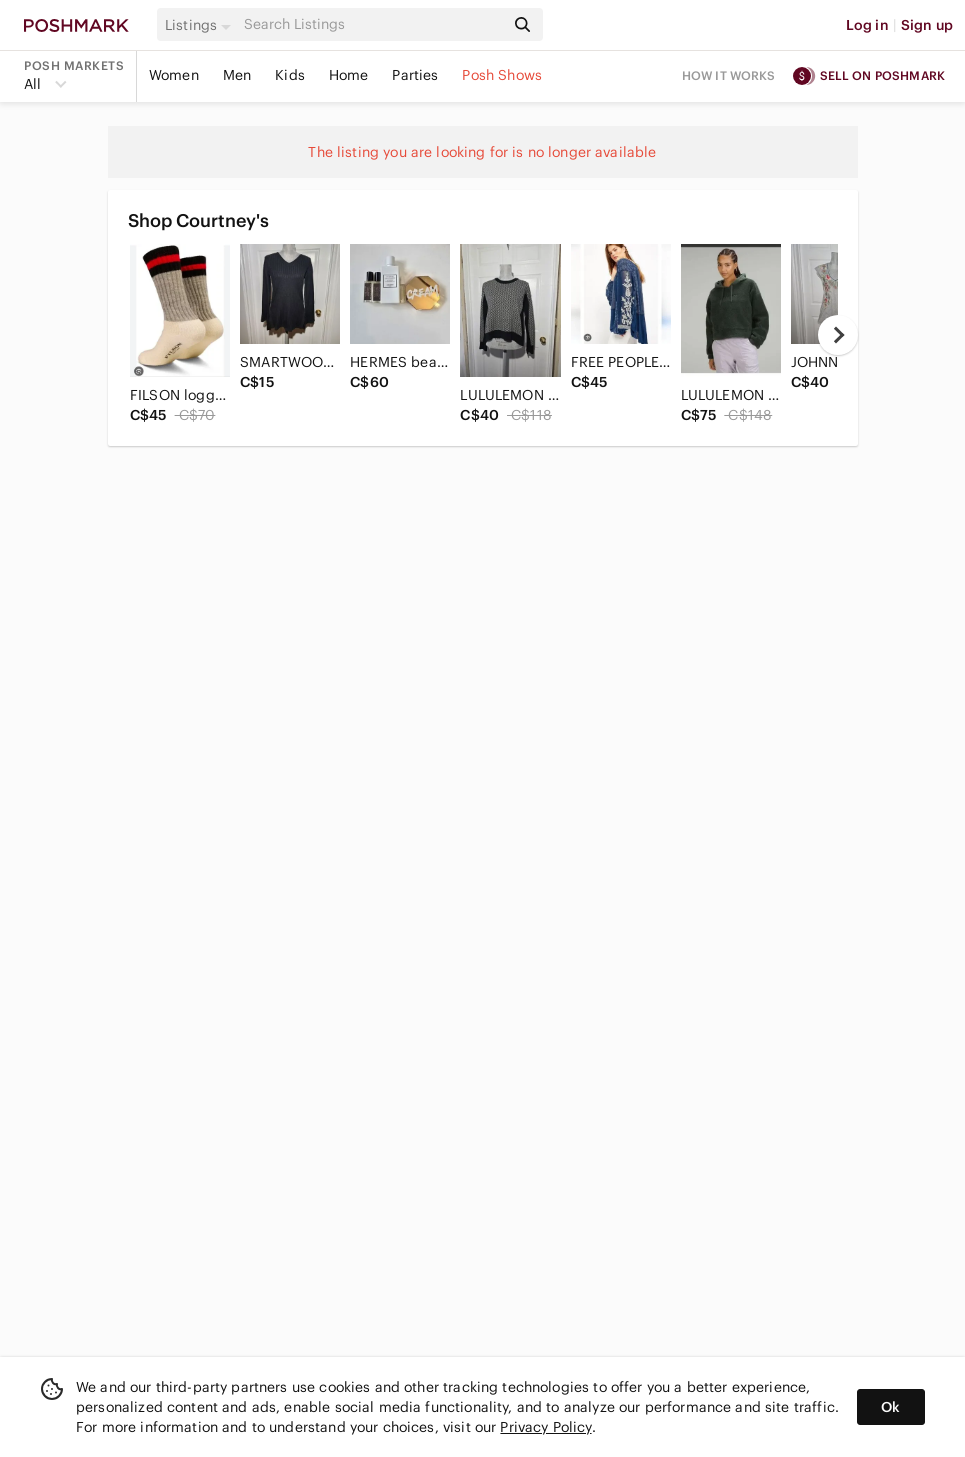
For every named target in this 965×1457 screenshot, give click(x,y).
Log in (867, 25)
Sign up (927, 25)
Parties (415, 75)
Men (237, 75)
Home (349, 75)
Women (174, 75)
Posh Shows (502, 75)
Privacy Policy (545, 1427)
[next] (838, 335)
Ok (890, 1407)
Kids (290, 75)
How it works (729, 75)
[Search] (372, 24)
